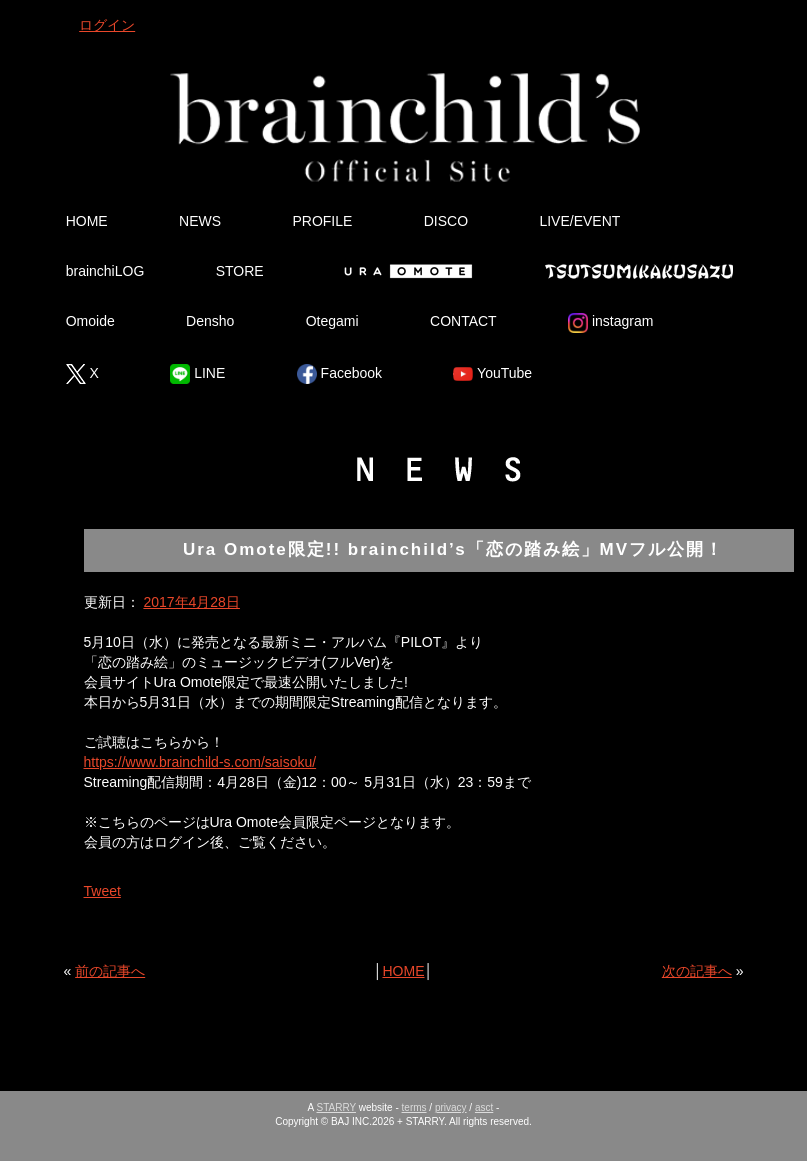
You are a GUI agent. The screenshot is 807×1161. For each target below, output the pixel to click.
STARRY (336, 1107)
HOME (87, 221)
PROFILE (322, 221)
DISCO (446, 221)
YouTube (492, 374)
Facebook (339, 374)
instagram (610, 323)
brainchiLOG (105, 271)
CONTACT (463, 321)
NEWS (200, 221)
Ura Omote (404, 271)
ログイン (107, 25)
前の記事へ (110, 971)
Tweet (102, 891)
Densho (210, 321)
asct (484, 1107)
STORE (240, 271)
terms (414, 1107)
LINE (197, 374)
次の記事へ (697, 971)
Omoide (90, 321)
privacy (451, 1107)
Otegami (332, 321)
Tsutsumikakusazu (639, 271)
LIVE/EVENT (579, 221)
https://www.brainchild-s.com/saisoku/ (200, 762)
